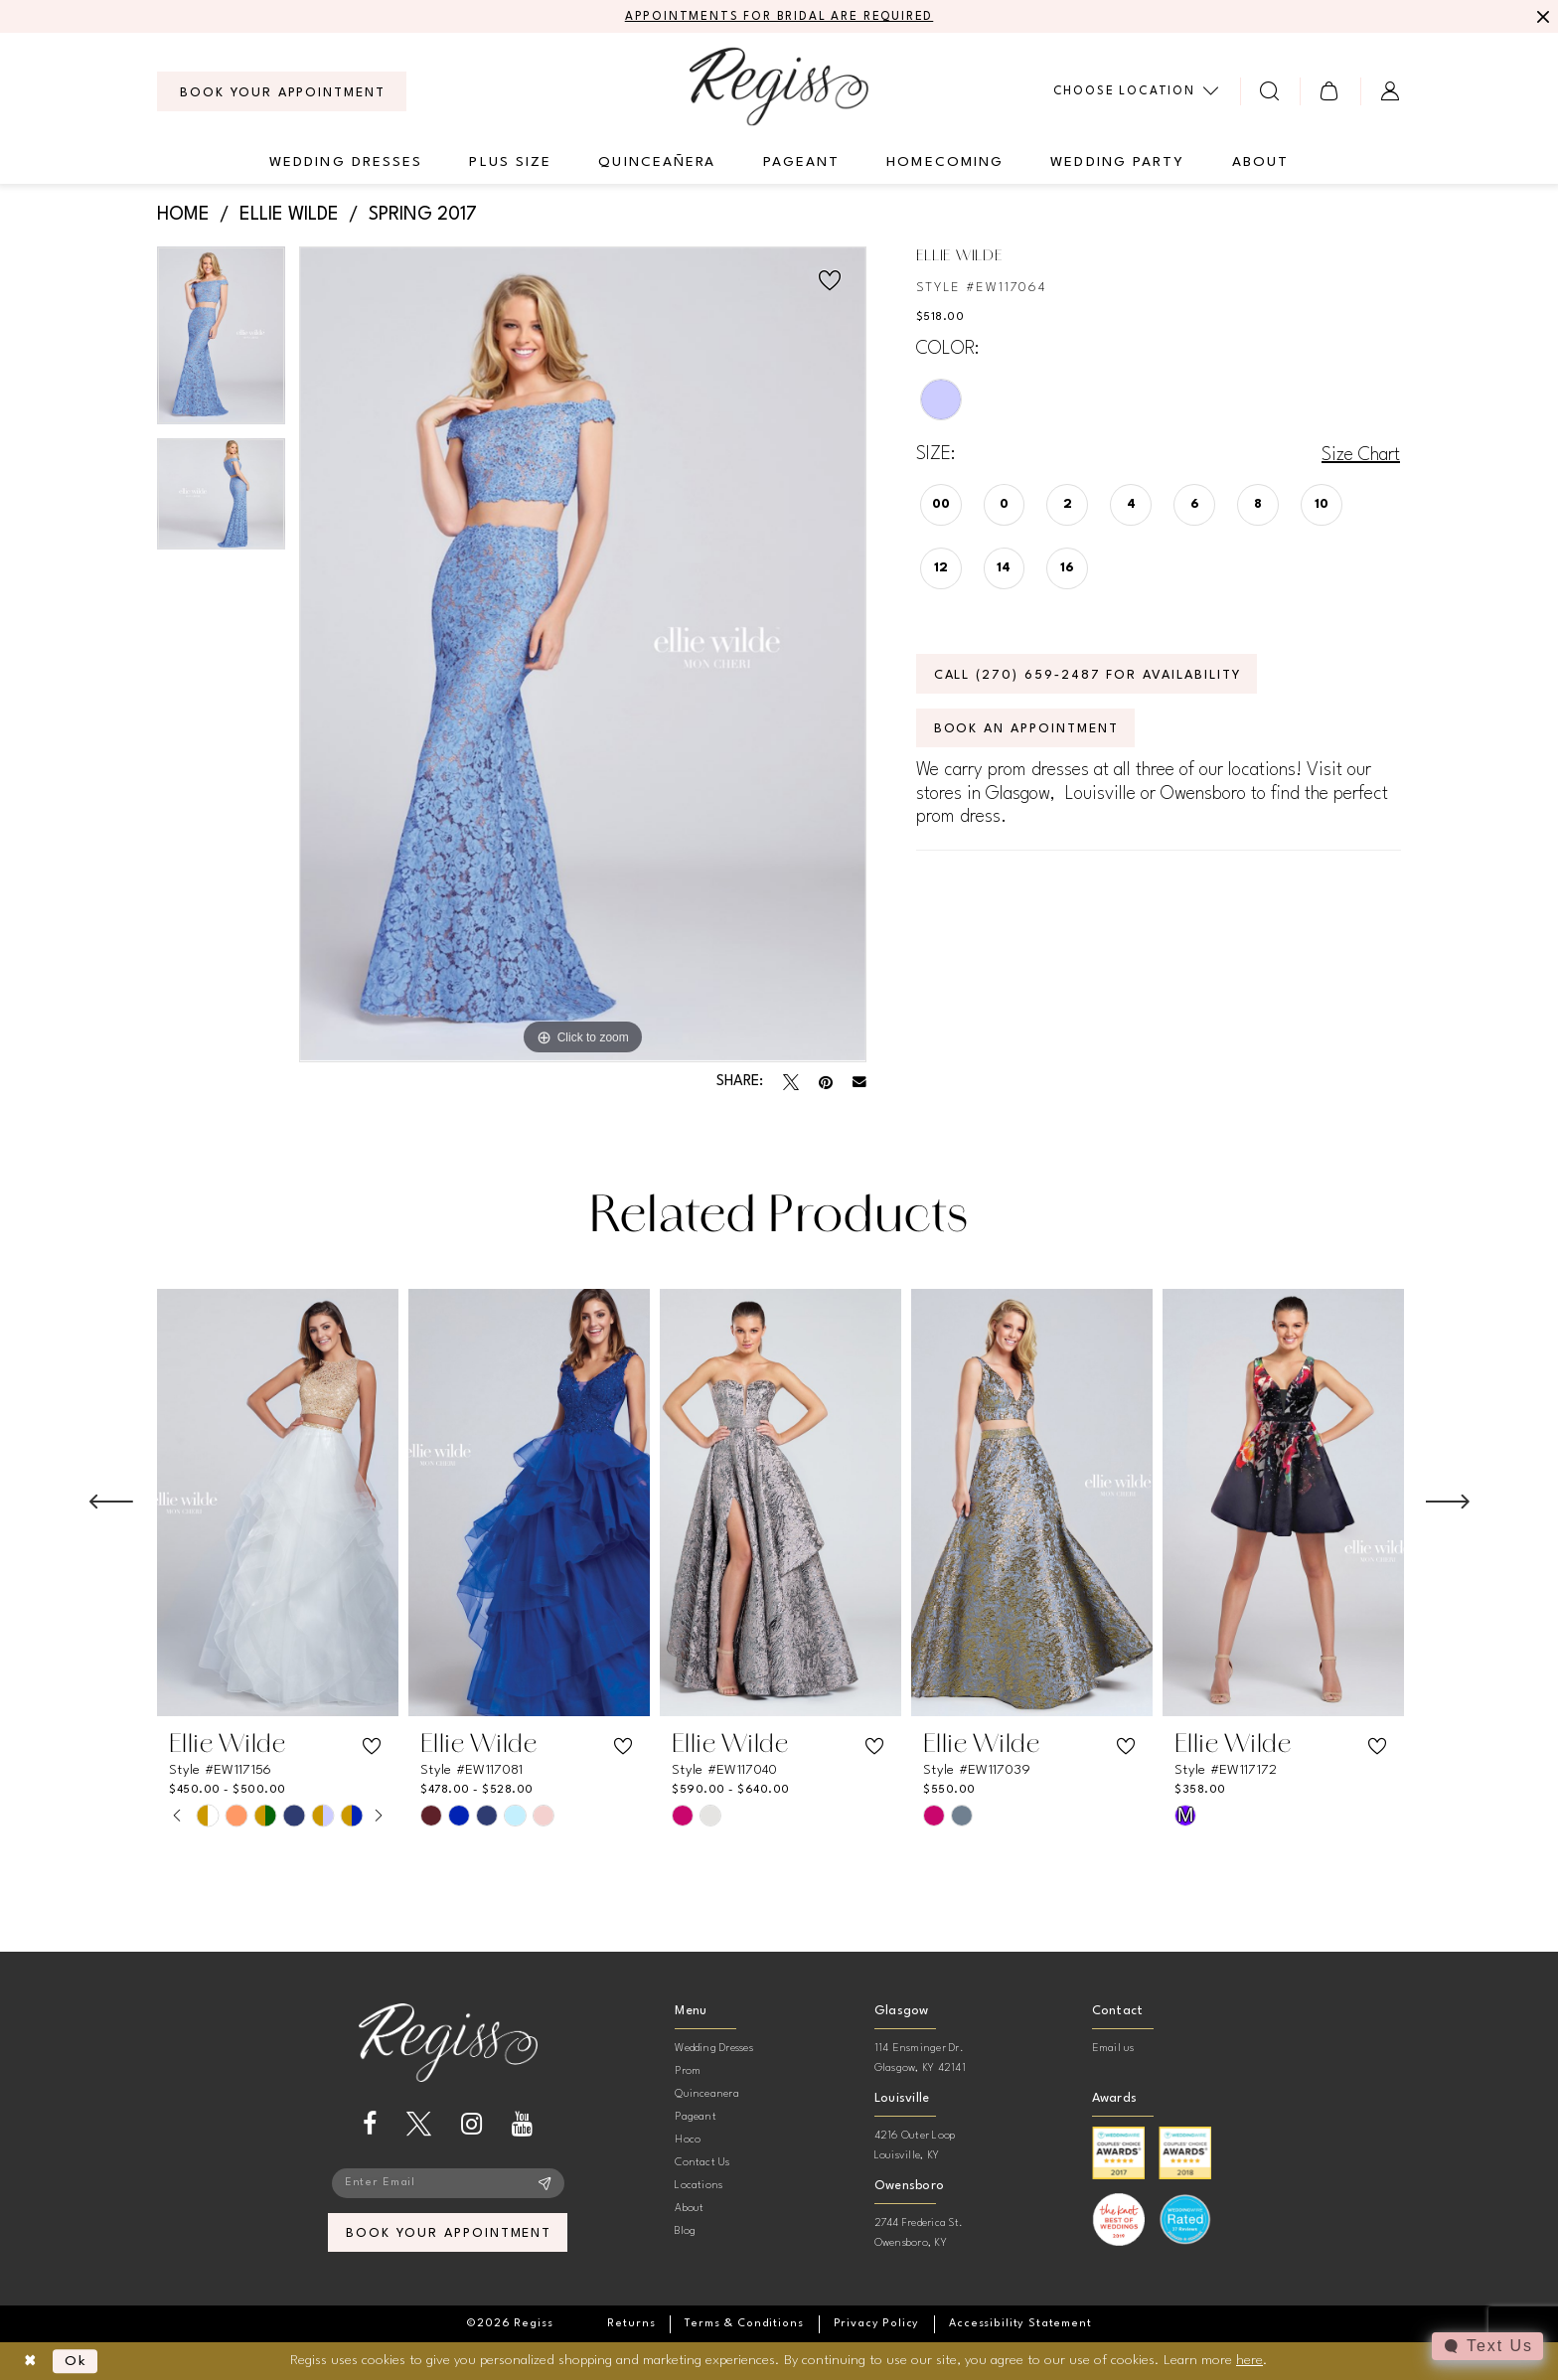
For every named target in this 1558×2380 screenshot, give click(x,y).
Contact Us (702, 2162)
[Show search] (1270, 91)
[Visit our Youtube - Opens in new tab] (522, 2124)
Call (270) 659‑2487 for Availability (1087, 675)
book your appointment (448, 2233)
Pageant (695, 2117)
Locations (698, 2185)
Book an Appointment (1026, 728)
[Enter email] (448, 2183)
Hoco (688, 2140)
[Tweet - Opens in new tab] (791, 1082)
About (689, 2208)
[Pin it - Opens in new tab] (826, 1082)
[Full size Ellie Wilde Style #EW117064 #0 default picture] (582, 654)
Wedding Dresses (714, 2048)
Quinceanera (707, 2094)
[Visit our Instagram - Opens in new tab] (471, 2124)
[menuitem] (281, 91)
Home (183, 215)
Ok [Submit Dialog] (76, 2361)
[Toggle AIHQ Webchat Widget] (1487, 2346)
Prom (688, 2071)
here (1249, 2360)
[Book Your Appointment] (281, 91)
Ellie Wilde (289, 215)
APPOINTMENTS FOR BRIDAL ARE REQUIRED (779, 17)
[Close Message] (1540, 17)
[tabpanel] (221, 342)
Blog (685, 2231)
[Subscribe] (545, 2183)
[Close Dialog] (30, 2361)
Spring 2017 (423, 215)
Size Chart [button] (1361, 455)
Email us (1113, 2048)
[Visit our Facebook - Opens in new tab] (370, 2124)
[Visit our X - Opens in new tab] (418, 2124)
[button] (1330, 91)
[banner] (779, 86)
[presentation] (277, 1502)
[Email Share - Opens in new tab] (859, 1082)
